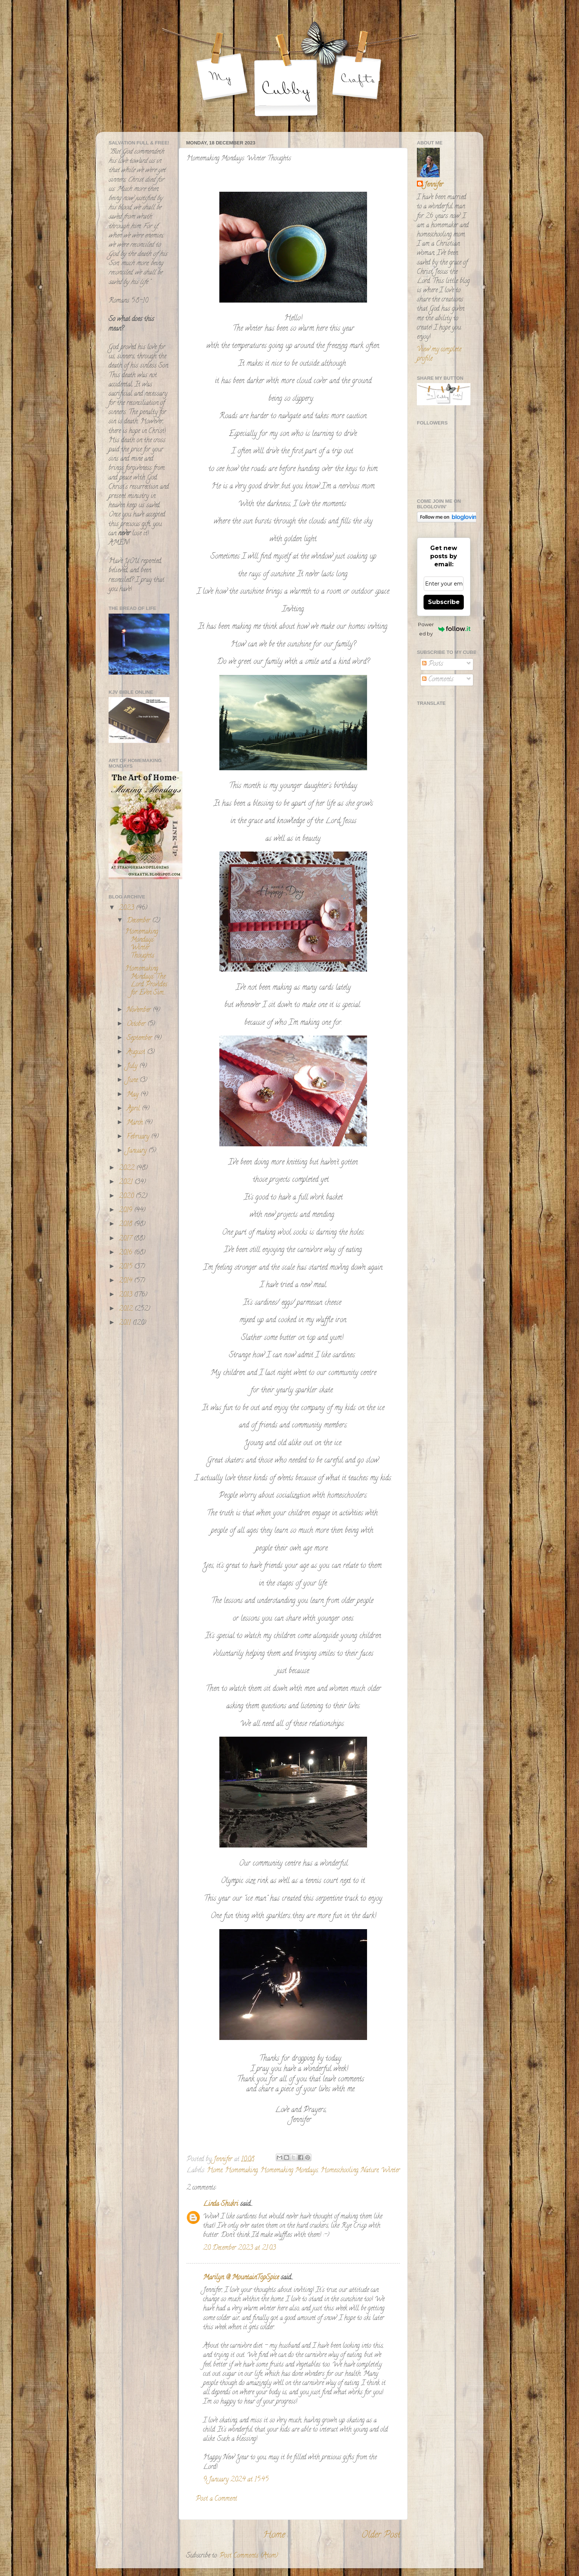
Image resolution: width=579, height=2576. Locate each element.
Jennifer (433, 185)
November (140, 1010)
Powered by (444, 629)
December (139, 921)
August (137, 1052)
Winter (390, 2171)
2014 (126, 1281)
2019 (126, 1210)
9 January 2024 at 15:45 (235, 2480)
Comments (437, 680)
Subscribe (444, 601)
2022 (127, 1168)
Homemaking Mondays (289, 2171)
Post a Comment (216, 2499)
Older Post (381, 2535)
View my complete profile (439, 354)
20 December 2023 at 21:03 (239, 2248)
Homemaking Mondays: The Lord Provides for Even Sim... (146, 981)
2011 (126, 1323)
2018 (126, 1224)
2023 (127, 908)
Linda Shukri (220, 2204)
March (136, 1123)
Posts (432, 664)
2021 (126, 1182)
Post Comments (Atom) (248, 2556)
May (133, 1095)
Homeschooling (339, 2171)
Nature (369, 2171)
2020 (127, 1196)
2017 (126, 1239)
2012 (126, 1309)
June (133, 1080)
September (140, 1038)
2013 (126, 1295)
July (133, 1066)
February (139, 1137)
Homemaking (241, 2171)
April (134, 1109)
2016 (126, 1253)
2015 (126, 1267)
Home (214, 2171)
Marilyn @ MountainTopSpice (241, 2278)
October (137, 1024)
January (137, 1151)
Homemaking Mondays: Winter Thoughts (141, 944)
